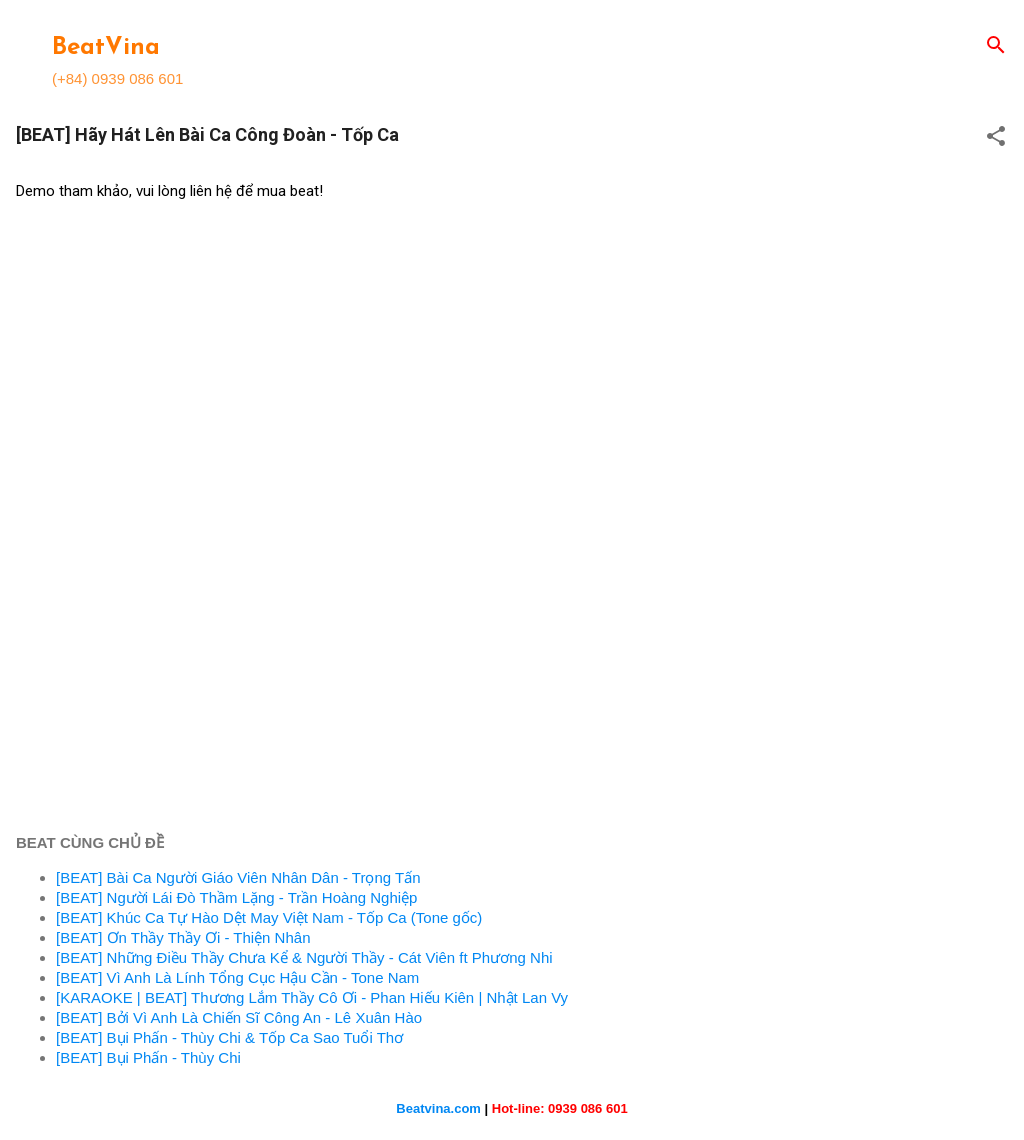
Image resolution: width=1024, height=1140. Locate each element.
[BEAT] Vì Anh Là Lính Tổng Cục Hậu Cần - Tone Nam (237, 977)
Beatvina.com (438, 1108)
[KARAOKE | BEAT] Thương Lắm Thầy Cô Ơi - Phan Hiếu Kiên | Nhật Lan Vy (312, 997)
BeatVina (106, 48)
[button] (996, 137)
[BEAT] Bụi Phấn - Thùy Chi (148, 1057)
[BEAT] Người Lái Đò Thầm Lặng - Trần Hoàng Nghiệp (236, 897)
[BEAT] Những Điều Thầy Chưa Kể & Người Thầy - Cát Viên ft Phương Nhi (304, 957)
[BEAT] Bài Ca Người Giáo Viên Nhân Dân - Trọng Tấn (238, 877)
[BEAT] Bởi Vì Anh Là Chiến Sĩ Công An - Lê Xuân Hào (239, 1017)
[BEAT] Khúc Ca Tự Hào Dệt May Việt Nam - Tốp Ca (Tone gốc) (269, 917)
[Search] (996, 46)
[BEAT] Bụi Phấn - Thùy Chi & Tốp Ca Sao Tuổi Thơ (229, 1037)
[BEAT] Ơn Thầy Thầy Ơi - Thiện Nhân (183, 937)
